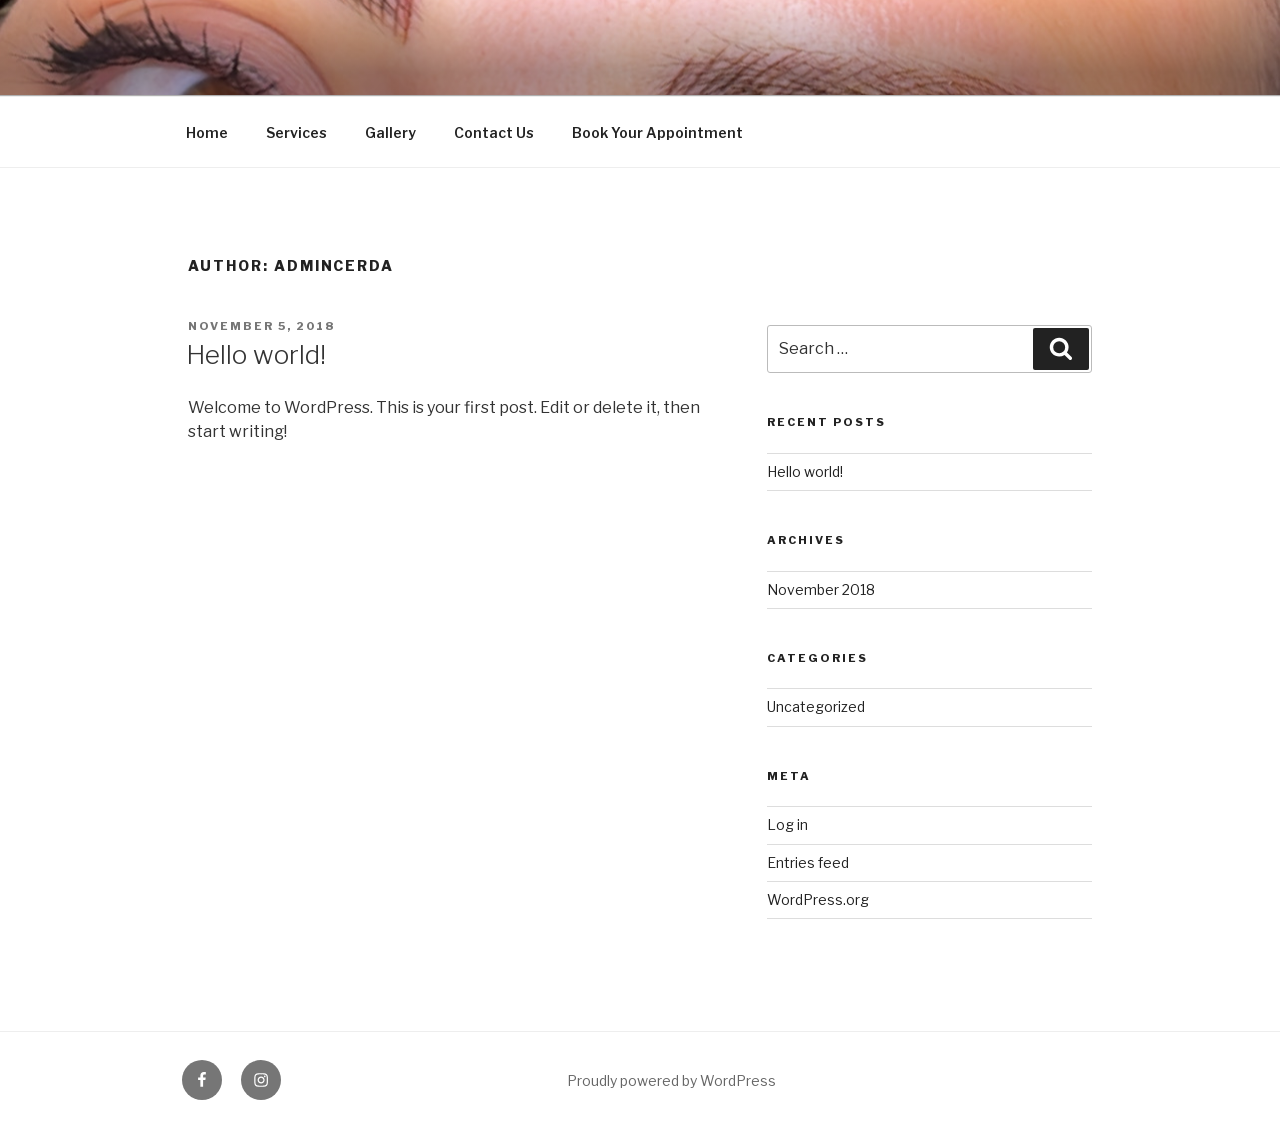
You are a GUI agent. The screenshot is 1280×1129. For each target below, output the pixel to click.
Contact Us (494, 132)
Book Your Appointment (657, 132)
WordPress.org (818, 899)
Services (296, 132)
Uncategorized (816, 706)
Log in (787, 824)
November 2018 (821, 589)
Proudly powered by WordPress (671, 1080)
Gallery (390, 132)
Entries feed (808, 862)
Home (207, 132)
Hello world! (256, 354)
